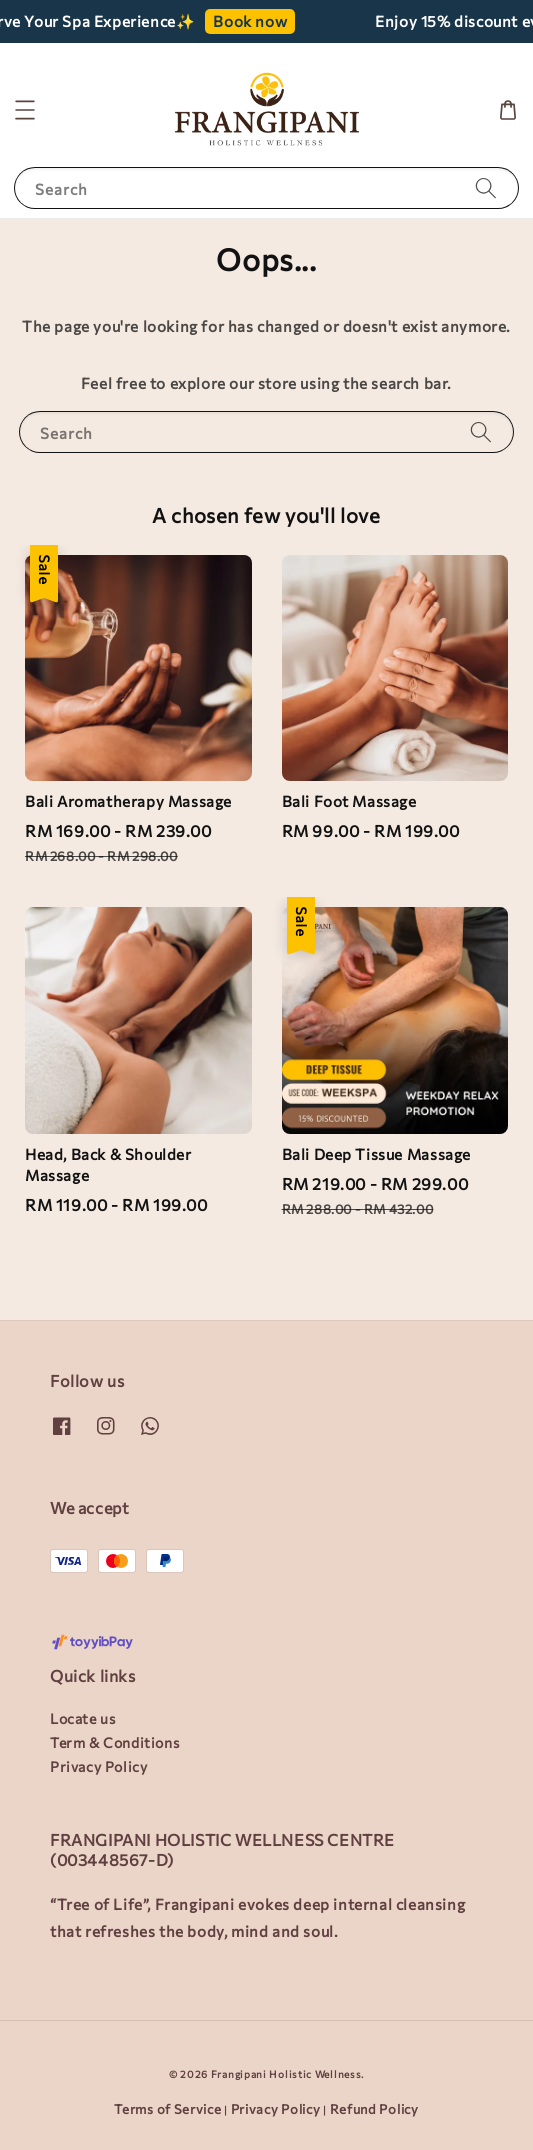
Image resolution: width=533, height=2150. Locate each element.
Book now (267, 21)
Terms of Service (167, 2109)
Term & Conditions (114, 1742)
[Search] (486, 187)
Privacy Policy (98, 1766)
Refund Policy (374, 2109)
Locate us (82, 1718)
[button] (25, 110)
